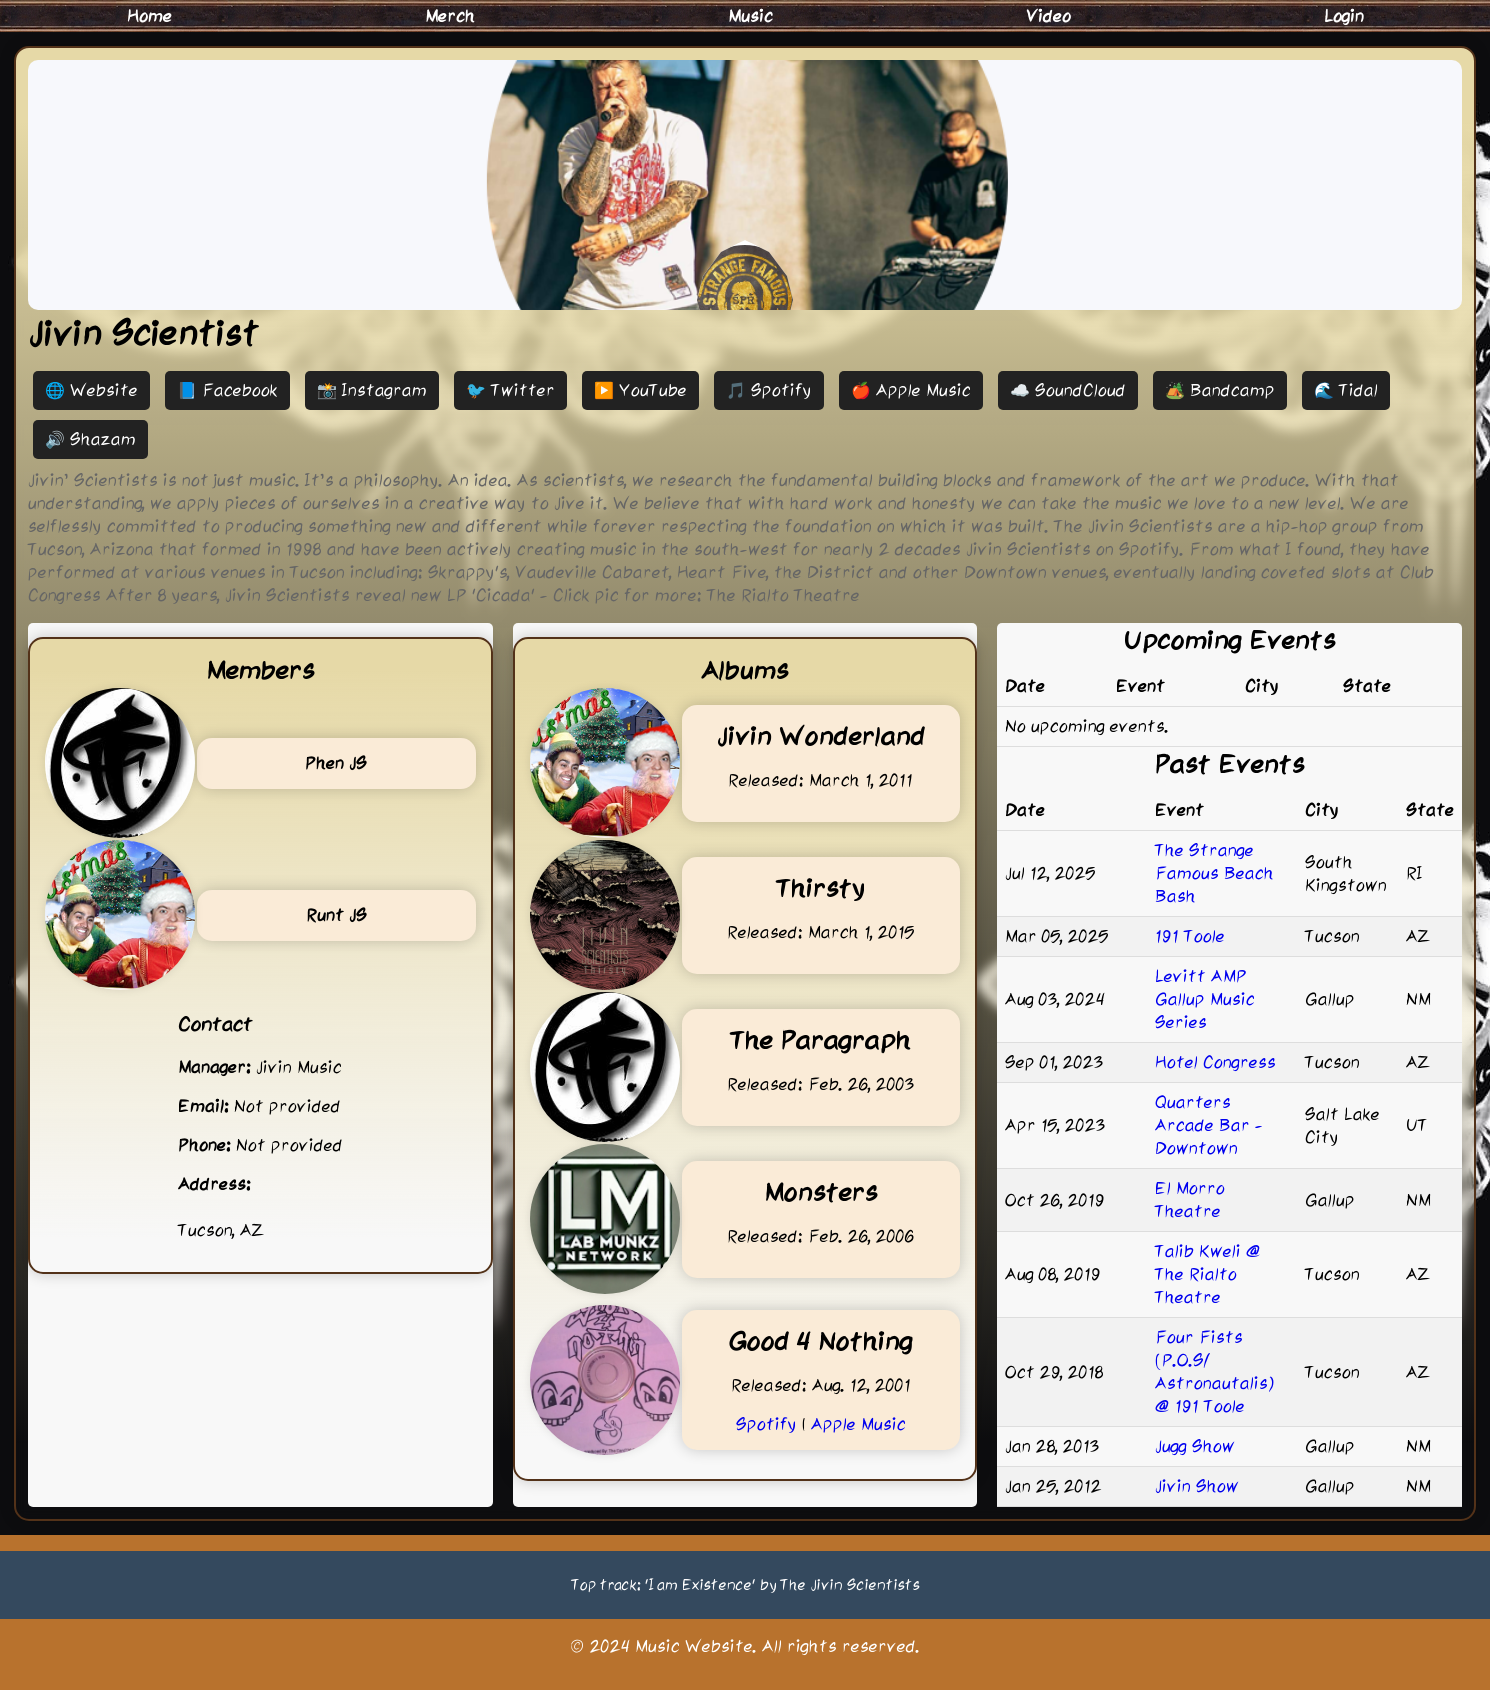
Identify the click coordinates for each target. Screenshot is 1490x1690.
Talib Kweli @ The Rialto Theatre (1208, 1274)
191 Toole (1190, 936)
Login (1344, 16)
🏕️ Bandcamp (1220, 390)
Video (1048, 16)
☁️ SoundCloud (1068, 390)
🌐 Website (91, 390)
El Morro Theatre (1190, 1199)
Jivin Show (1197, 1486)
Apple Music (858, 1424)
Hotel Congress (1215, 1062)
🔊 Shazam (90, 439)
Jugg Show (1195, 1446)
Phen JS (336, 763)
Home (149, 16)
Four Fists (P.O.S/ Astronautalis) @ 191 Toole (1215, 1371)
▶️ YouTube (640, 390)
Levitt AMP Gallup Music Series (1205, 999)
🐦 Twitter (510, 390)
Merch (450, 16)
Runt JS (336, 915)
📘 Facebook (227, 390)
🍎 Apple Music (911, 390)
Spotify (766, 1424)
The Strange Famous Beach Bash (1214, 873)
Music (750, 16)
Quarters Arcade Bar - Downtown (1209, 1125)
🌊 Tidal (1346, 390)
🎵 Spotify (769, 390)
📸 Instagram (372, 390)
